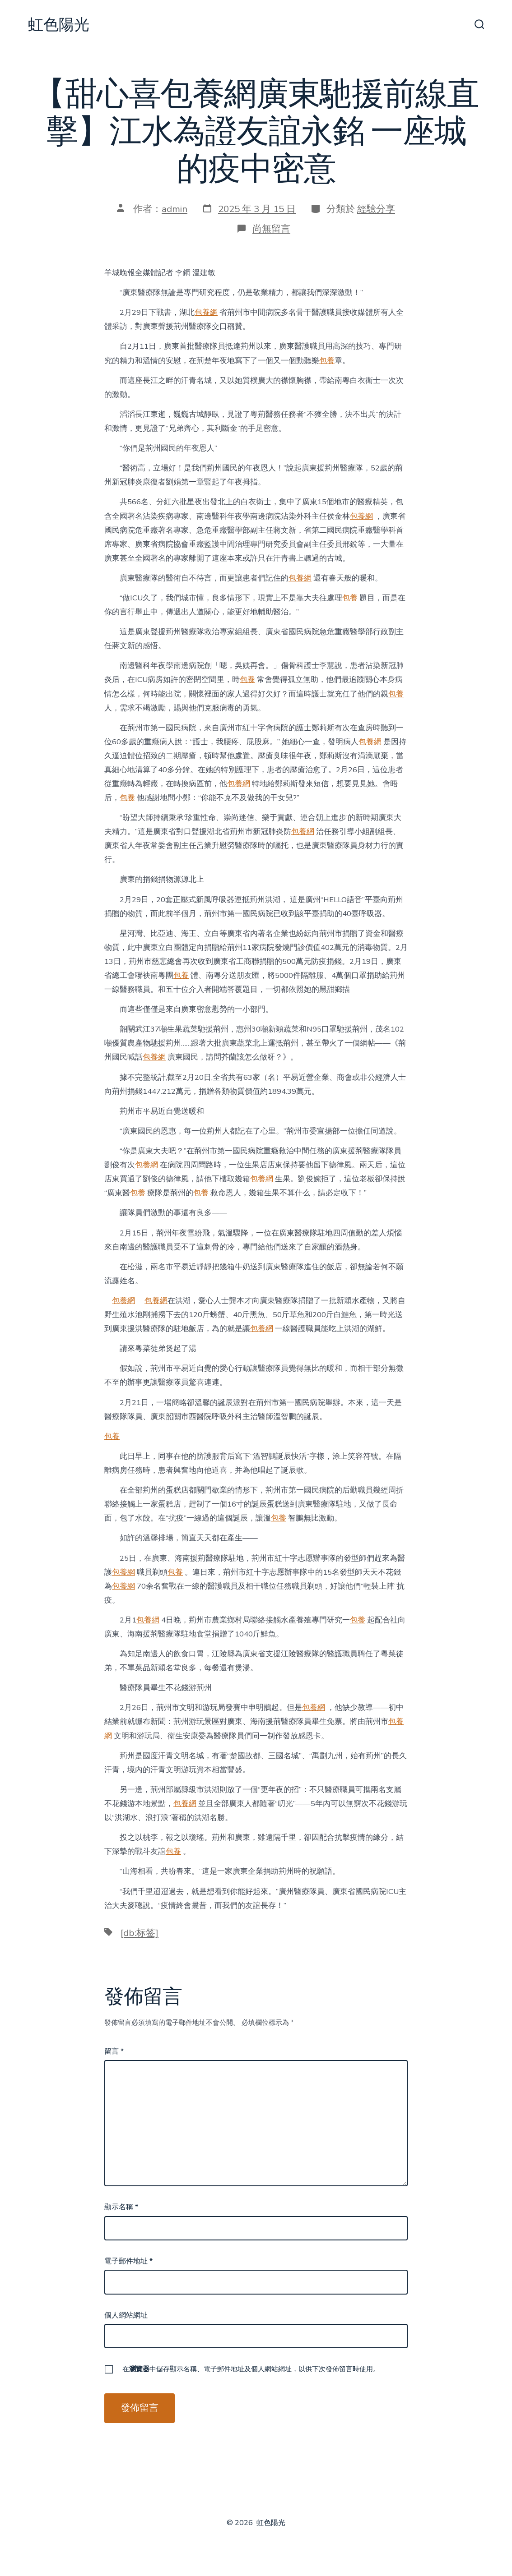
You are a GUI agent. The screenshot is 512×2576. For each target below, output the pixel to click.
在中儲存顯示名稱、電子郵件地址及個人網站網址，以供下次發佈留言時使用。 (251, 2369)
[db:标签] (139, 1932)
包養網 (206, 312)
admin (174, 209)
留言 (114, 2051)
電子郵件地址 (128, 2261)
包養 (327, 360)
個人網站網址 (126, 2315)
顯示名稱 (121, 2207)
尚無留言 (271, 228)
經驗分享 (376, 209)
